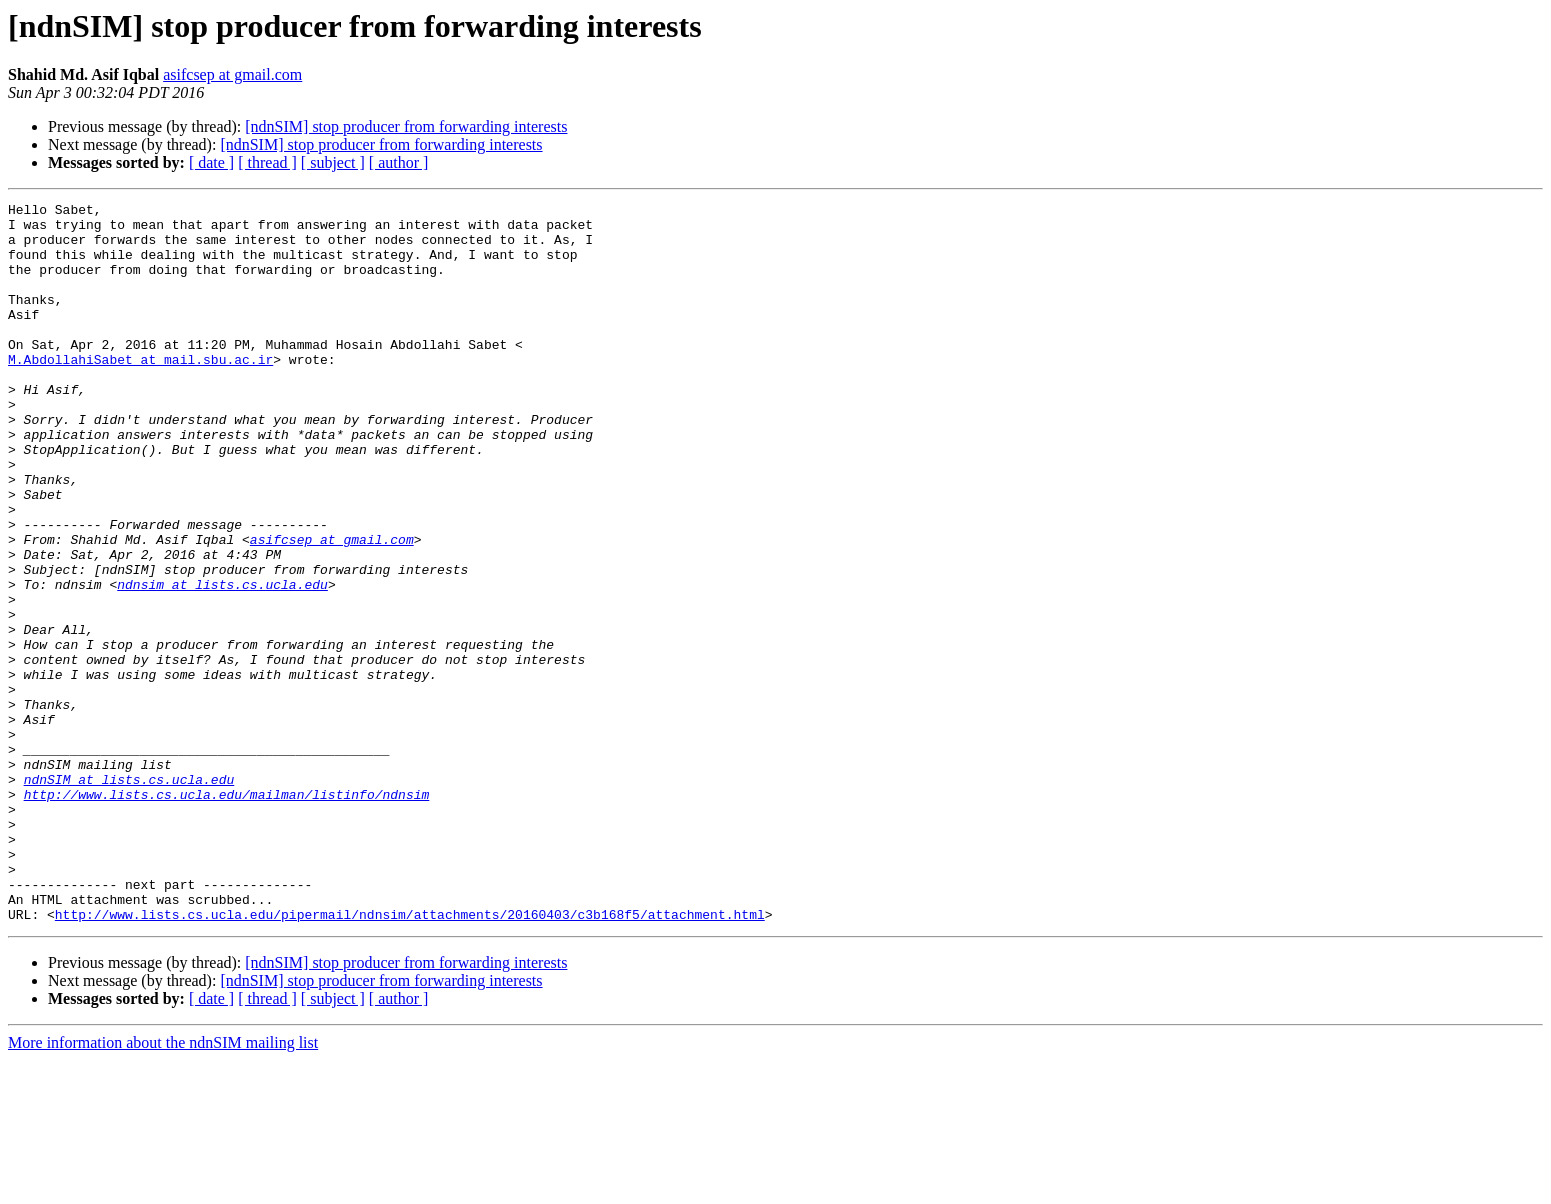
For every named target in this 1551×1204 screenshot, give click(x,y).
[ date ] (211, 162)
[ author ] (399, 162)
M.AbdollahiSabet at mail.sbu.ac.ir (140, 392)
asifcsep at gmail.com (232, 74)
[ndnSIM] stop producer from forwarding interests (406, 126)
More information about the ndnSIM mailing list (163, 1186)
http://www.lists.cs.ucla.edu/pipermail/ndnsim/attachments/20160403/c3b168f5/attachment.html (410, 1058)
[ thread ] (267, 162)
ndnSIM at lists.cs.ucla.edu (129, 896)
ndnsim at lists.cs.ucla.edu (222, 662)
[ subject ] (333, 162)
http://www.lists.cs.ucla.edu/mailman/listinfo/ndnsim (227, 914)
